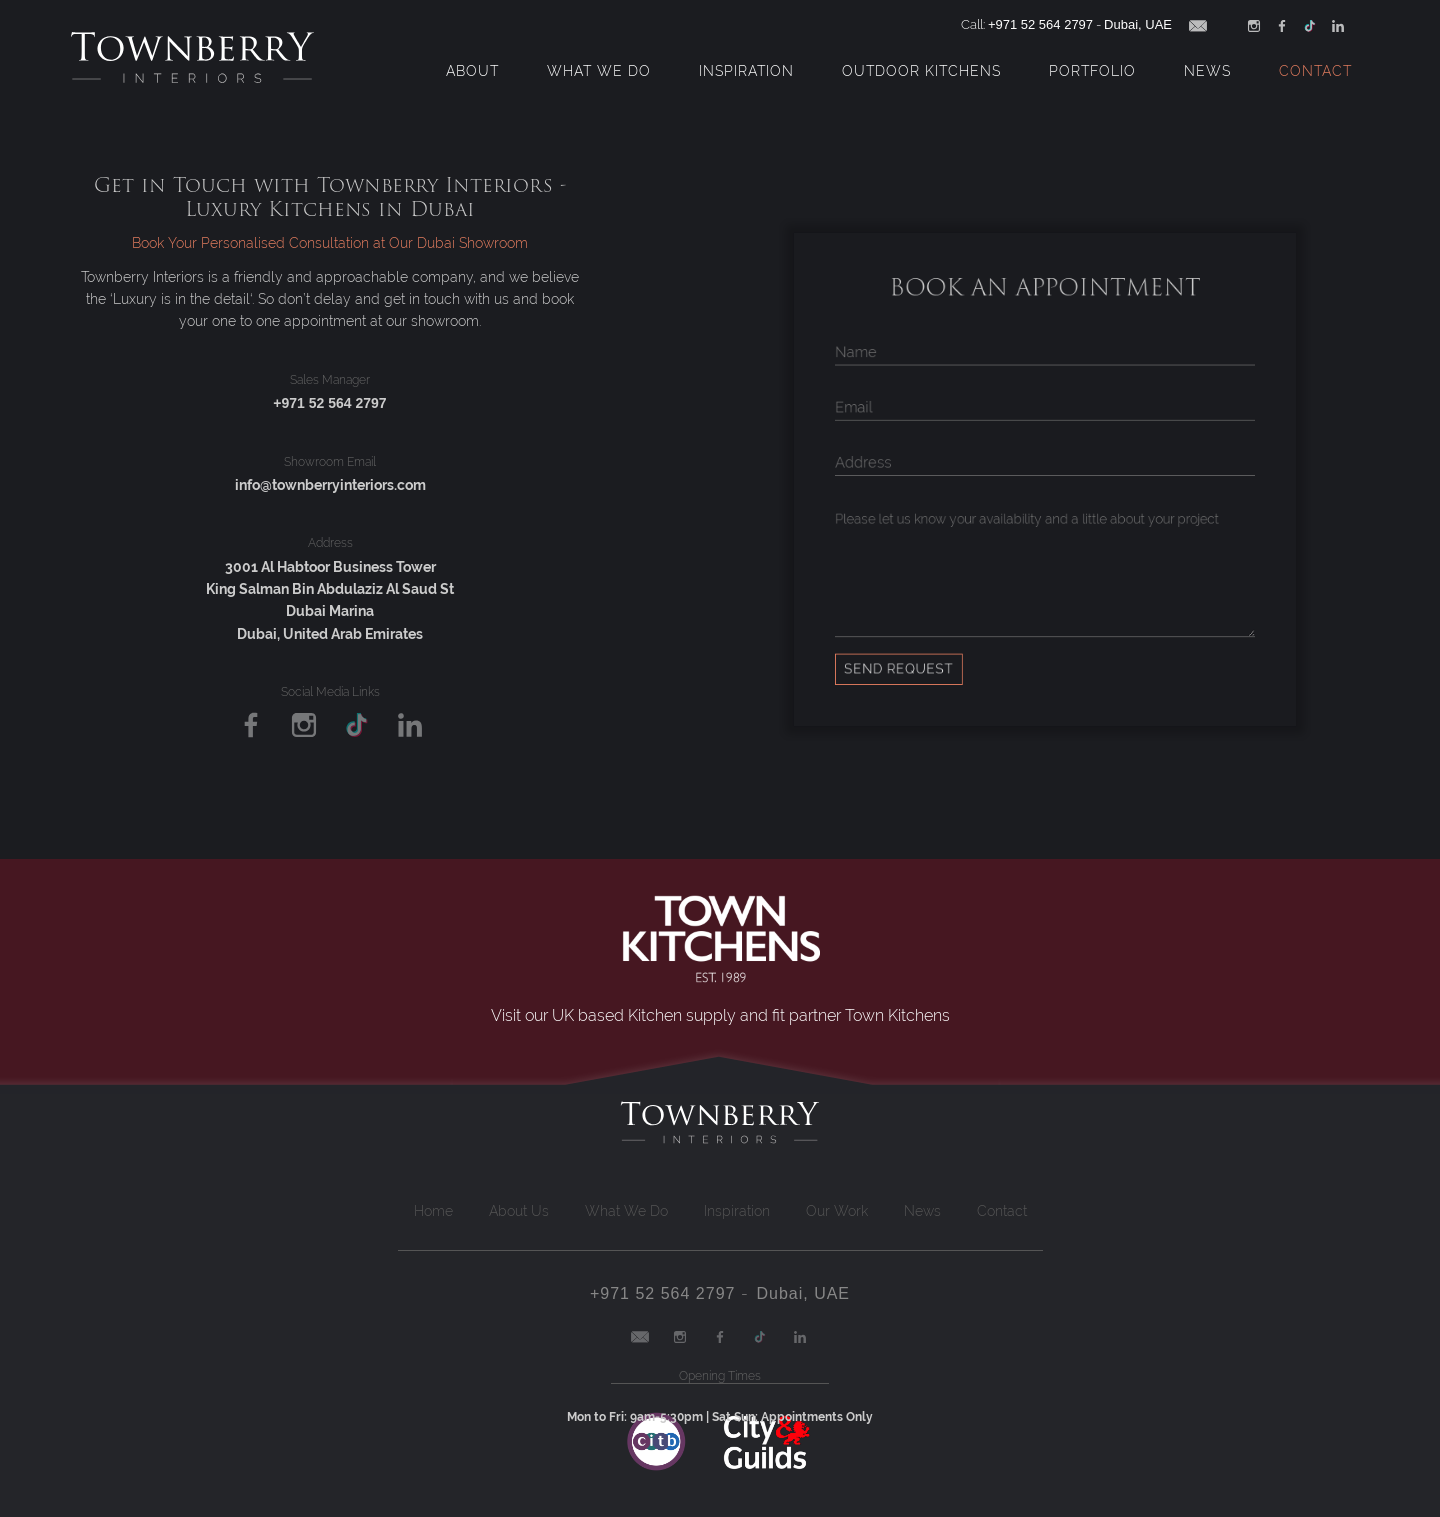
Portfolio (1092, 71)
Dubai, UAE (1138, 24)
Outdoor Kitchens (921, 71)
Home (433, 1211)
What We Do (599, 71)
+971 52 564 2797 (1040, 24)
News (1207, 71)
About (472, 71)
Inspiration (746, 71)
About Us (519, 1211)
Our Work (837, 1211)
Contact (1315, 71)
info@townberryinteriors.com (330, 485)
